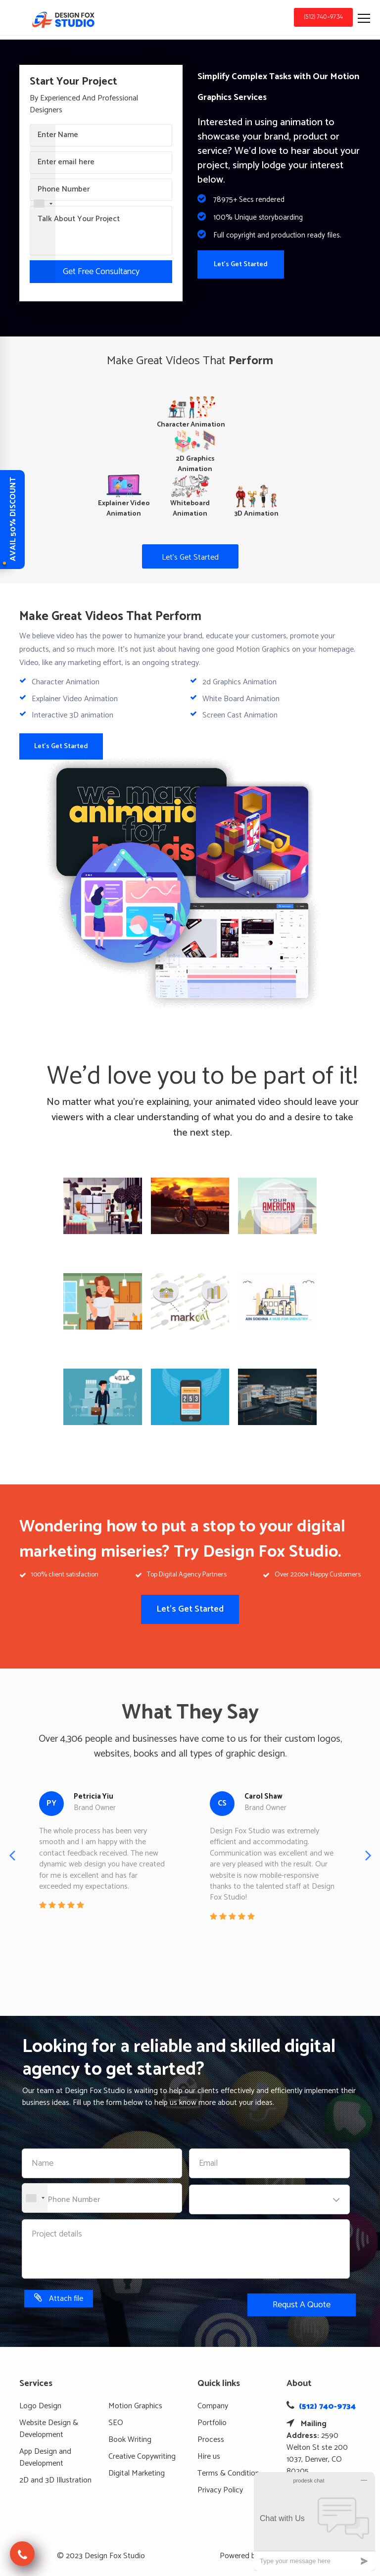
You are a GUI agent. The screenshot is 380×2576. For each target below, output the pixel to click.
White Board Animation (241, 699)
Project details (57, 2234)
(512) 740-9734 (323, 17)
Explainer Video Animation (75, 699)
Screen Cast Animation (240, 715)
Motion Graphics (135, 2406)
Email (208, 2163)
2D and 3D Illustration (55, 2480)
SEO (115, 2423)
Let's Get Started (241, 264)
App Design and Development (45, 2457)
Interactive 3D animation (72, 715)
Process (210, 2439)
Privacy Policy (220, 2490)
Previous (12, 1855)
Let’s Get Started (190, 557)
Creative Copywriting (142, 2456)
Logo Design (40, 2406)
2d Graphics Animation (239, 682)
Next (368, 1855)
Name (42, 2163)
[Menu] (365, 17)
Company (212, 2406)
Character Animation (65, 682)
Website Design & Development (48, 2428)
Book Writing (129, 2439)
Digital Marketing (136, 2473)
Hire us (208, 2456)
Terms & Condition (228, 2473)
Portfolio (212, 2423)
